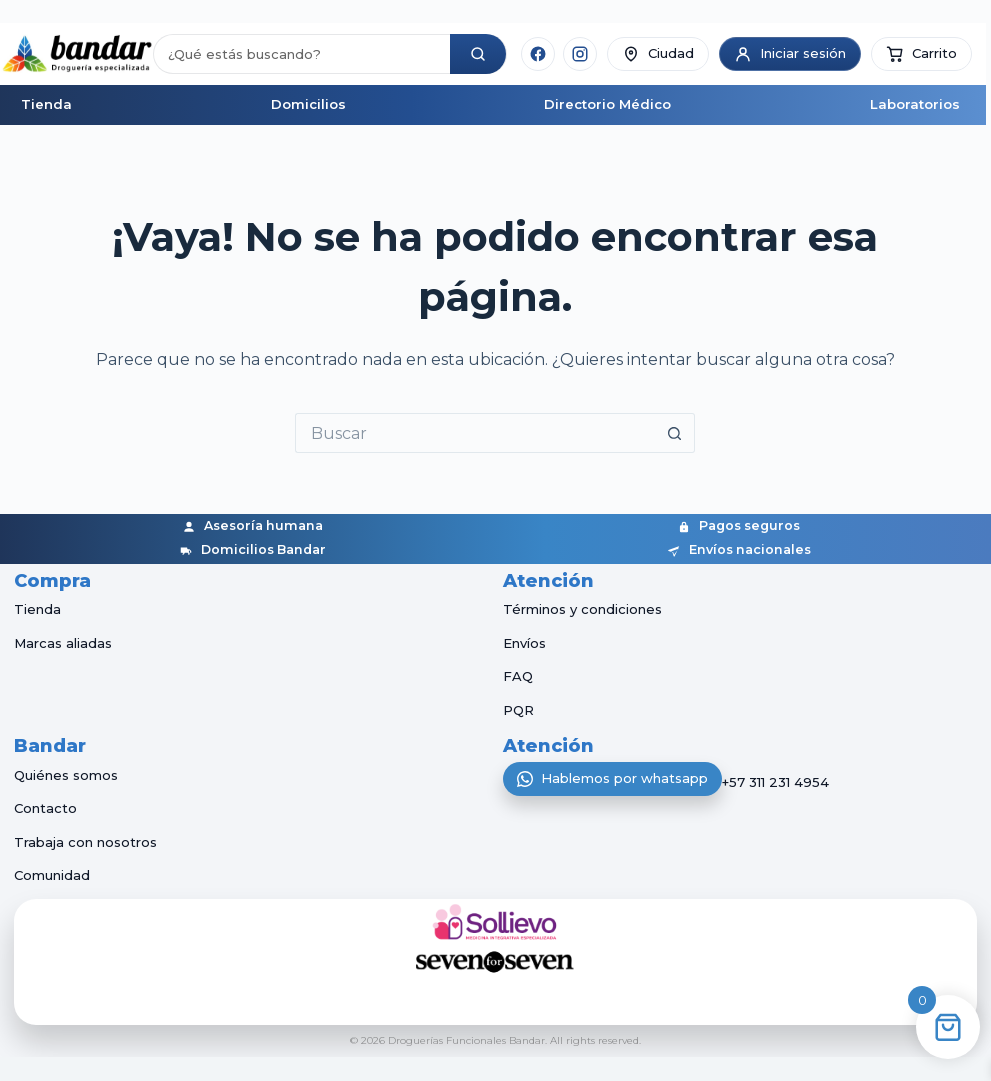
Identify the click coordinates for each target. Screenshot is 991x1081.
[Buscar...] (475, 433)
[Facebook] (538, 54)
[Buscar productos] (302, 54)
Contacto (45, 808)
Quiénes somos (66, 775)
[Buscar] (478, 54)
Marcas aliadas (63, 643)
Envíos (524, 643)
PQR (518, 710)
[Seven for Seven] (496, 962)
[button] (921, 54)
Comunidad (52, 875)
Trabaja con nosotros (85, 842)
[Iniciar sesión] (790, 54)
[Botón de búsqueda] (675, 433)
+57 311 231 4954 (775, 783)
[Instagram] (580, 54)
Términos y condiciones (582, 609)
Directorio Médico (607, 104)
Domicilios (308, 104)
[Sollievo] (496, 922)
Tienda (46, 104)
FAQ (518, 676)
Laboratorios (915, 104)
